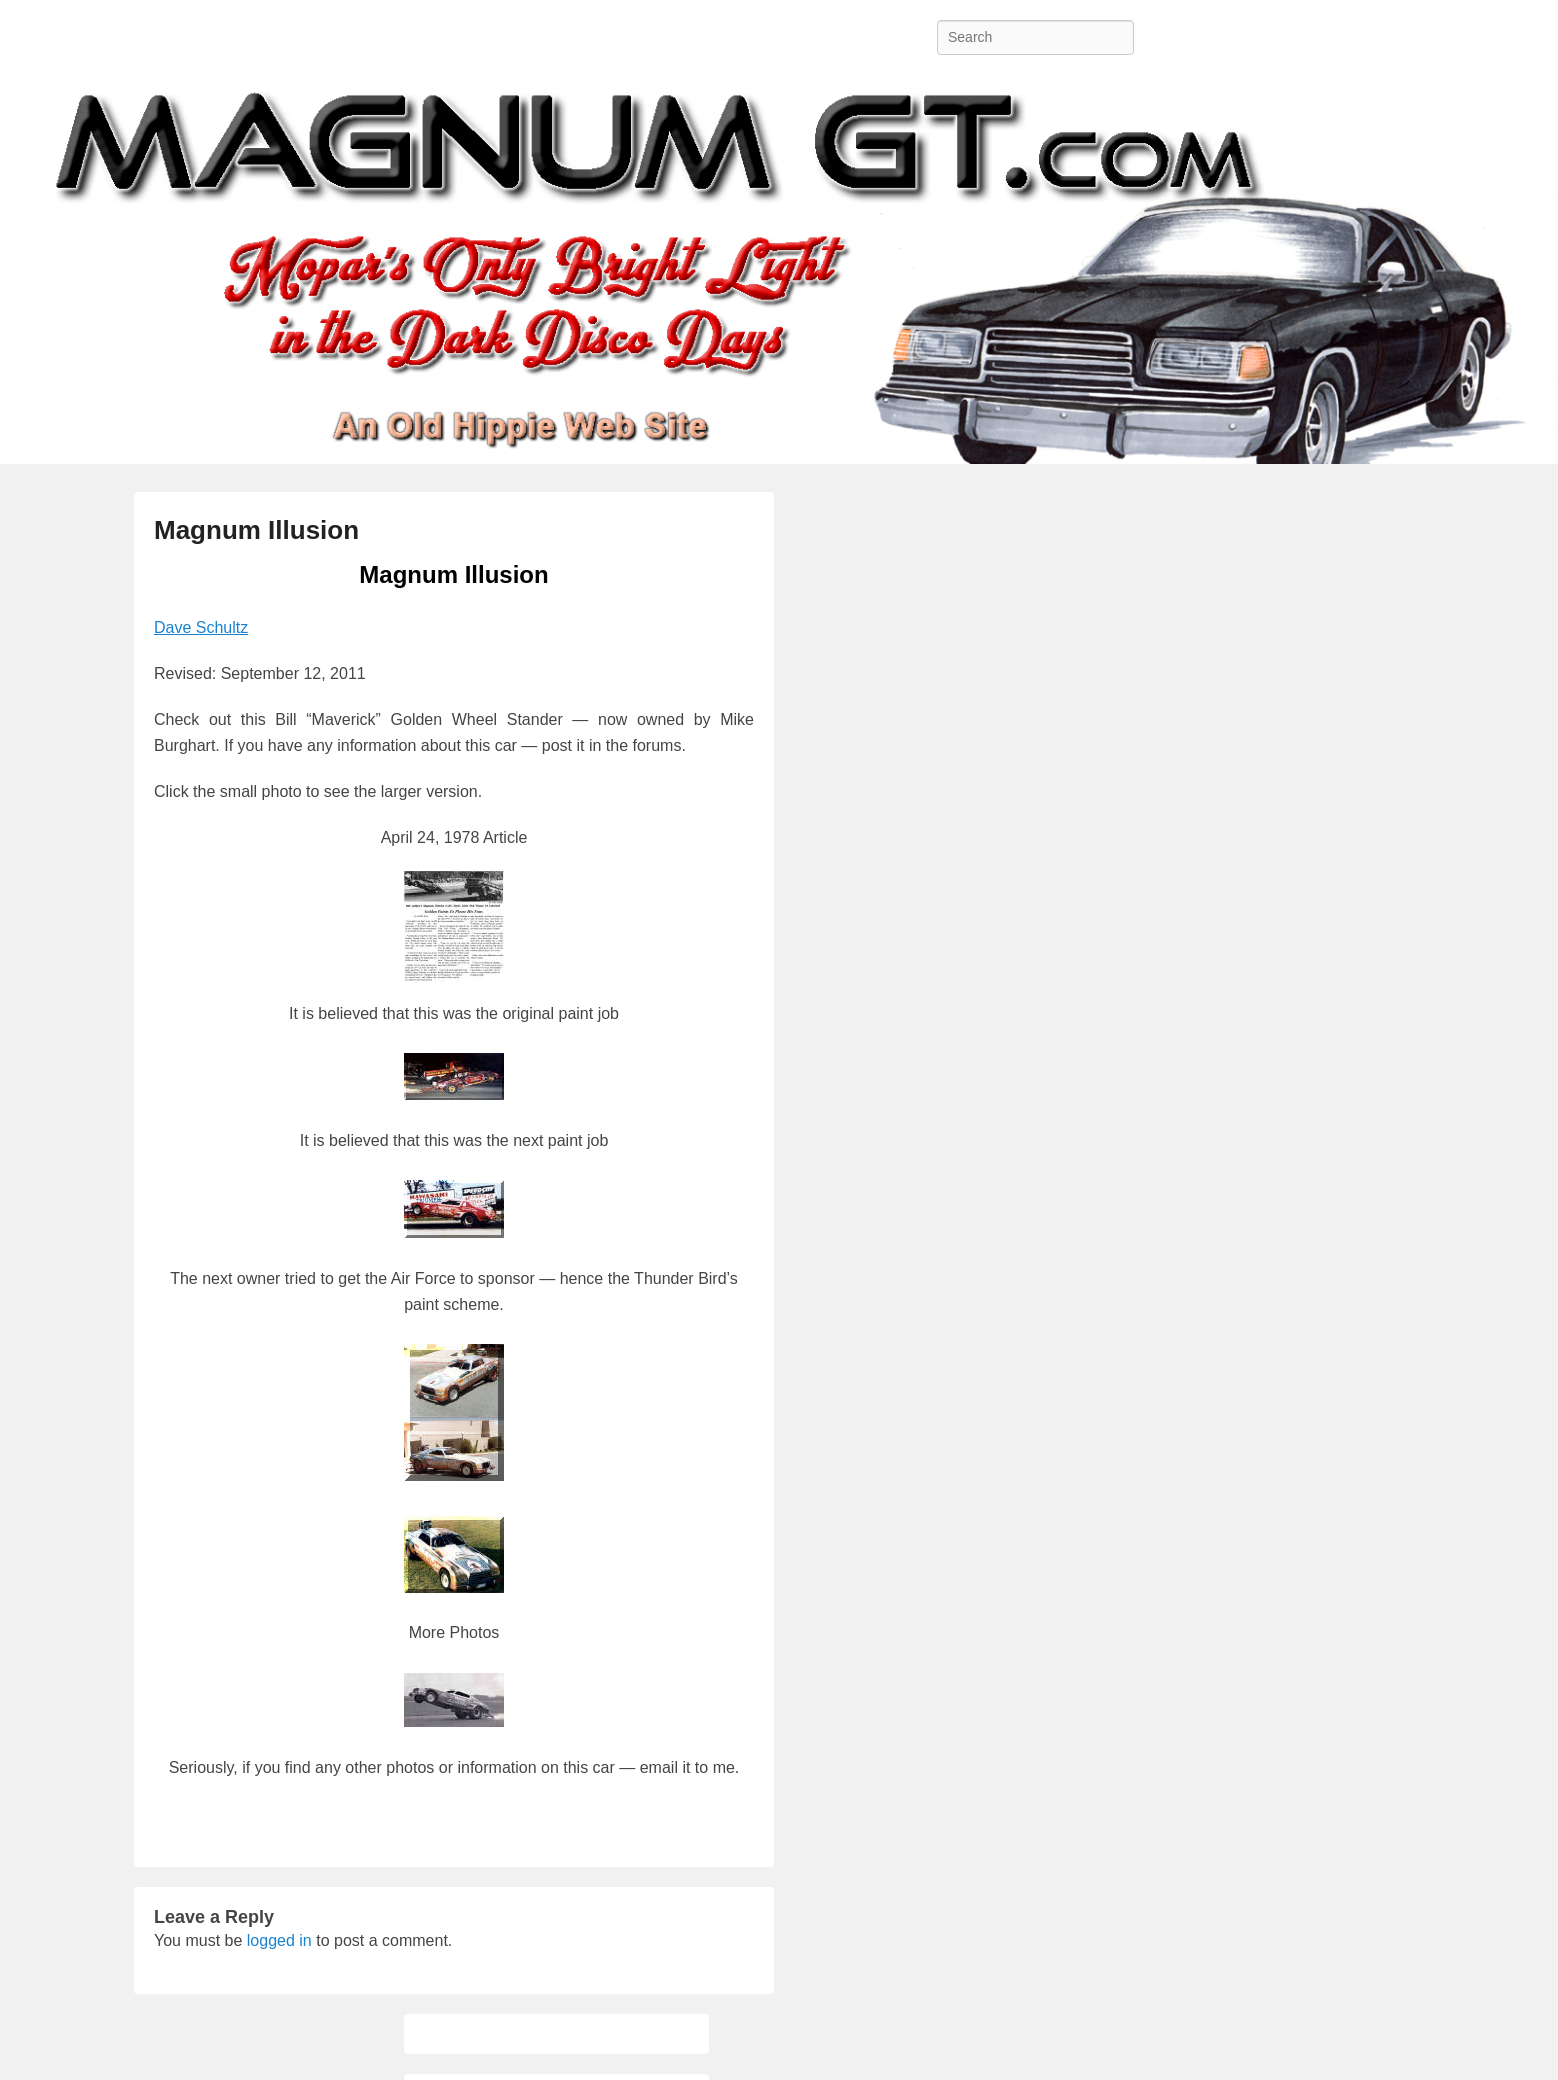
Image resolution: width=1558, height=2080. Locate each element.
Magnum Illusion (256, 530)
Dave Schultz (201, 627)
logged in (279, 1940)
